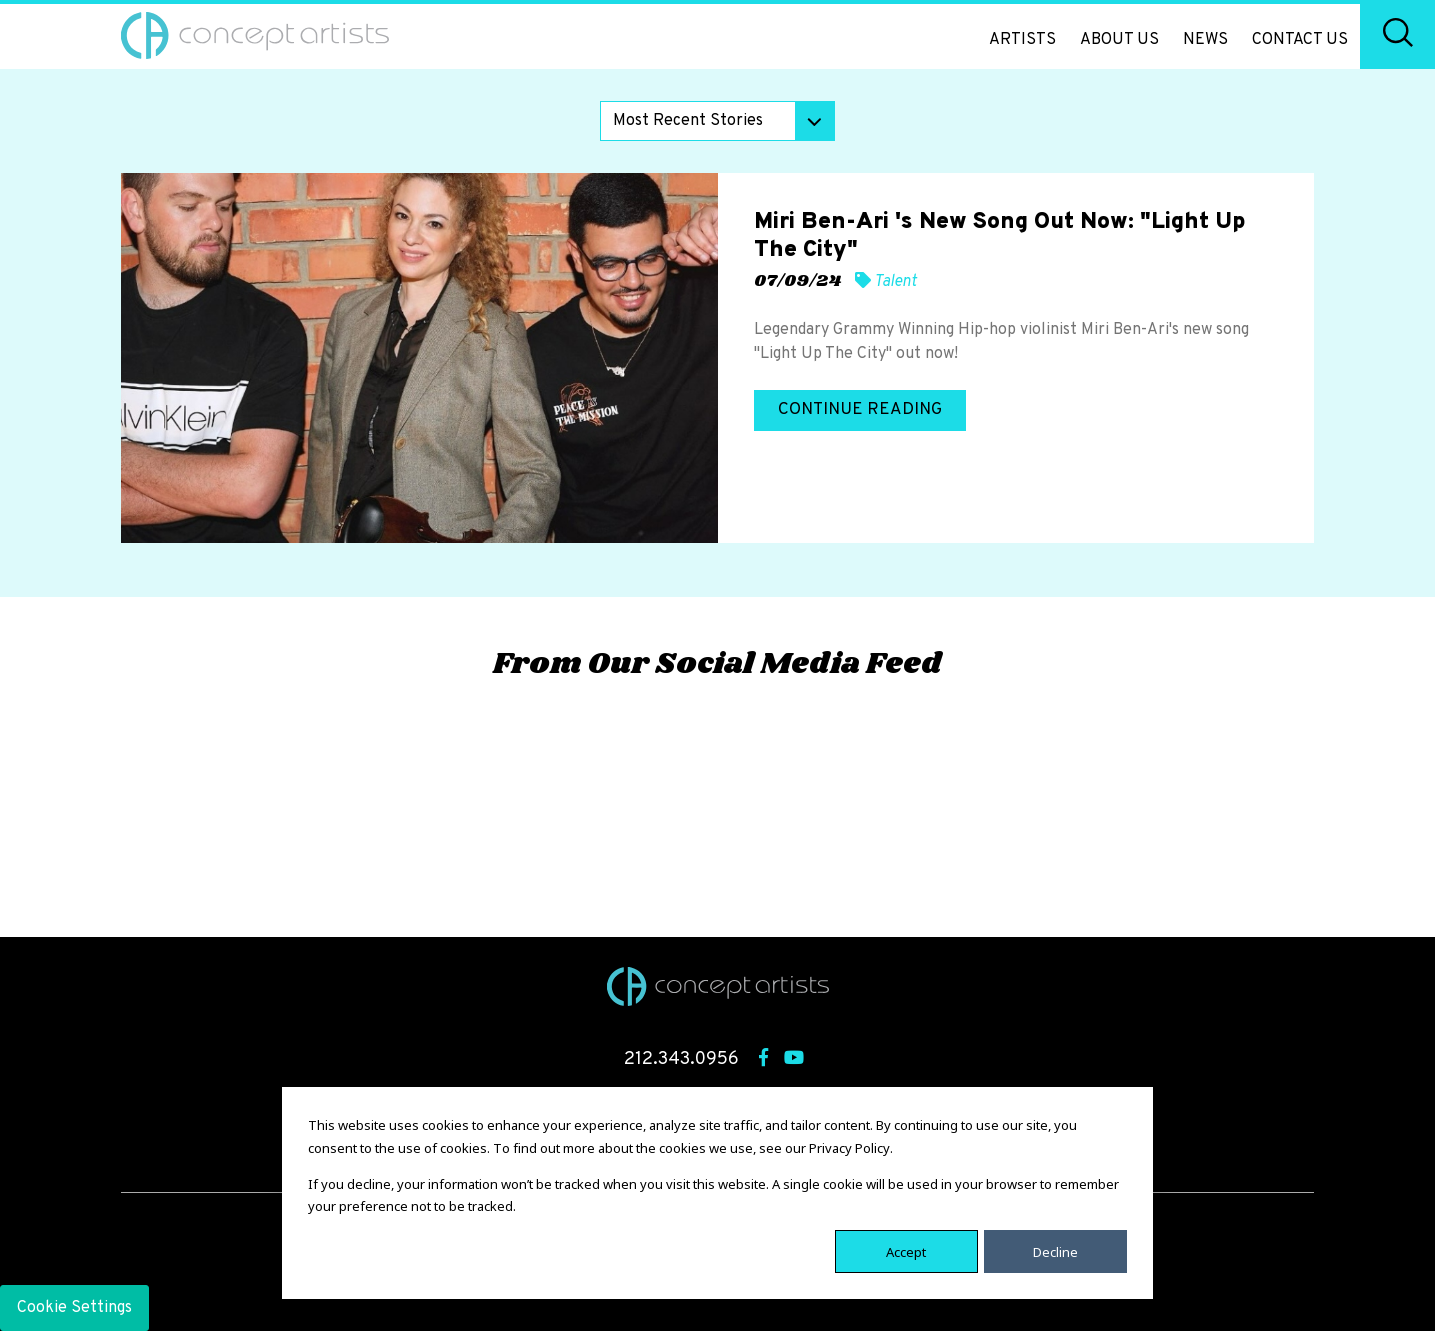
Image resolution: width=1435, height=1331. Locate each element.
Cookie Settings (74, 1308)
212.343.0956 (681, 1059)
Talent (895, 282)
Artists (1022, 40)
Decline (1055, 1251)
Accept (906, 1251)
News (1205, 40)
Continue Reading (860, 410)
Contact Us (1300, 40)
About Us (1119, 40)
